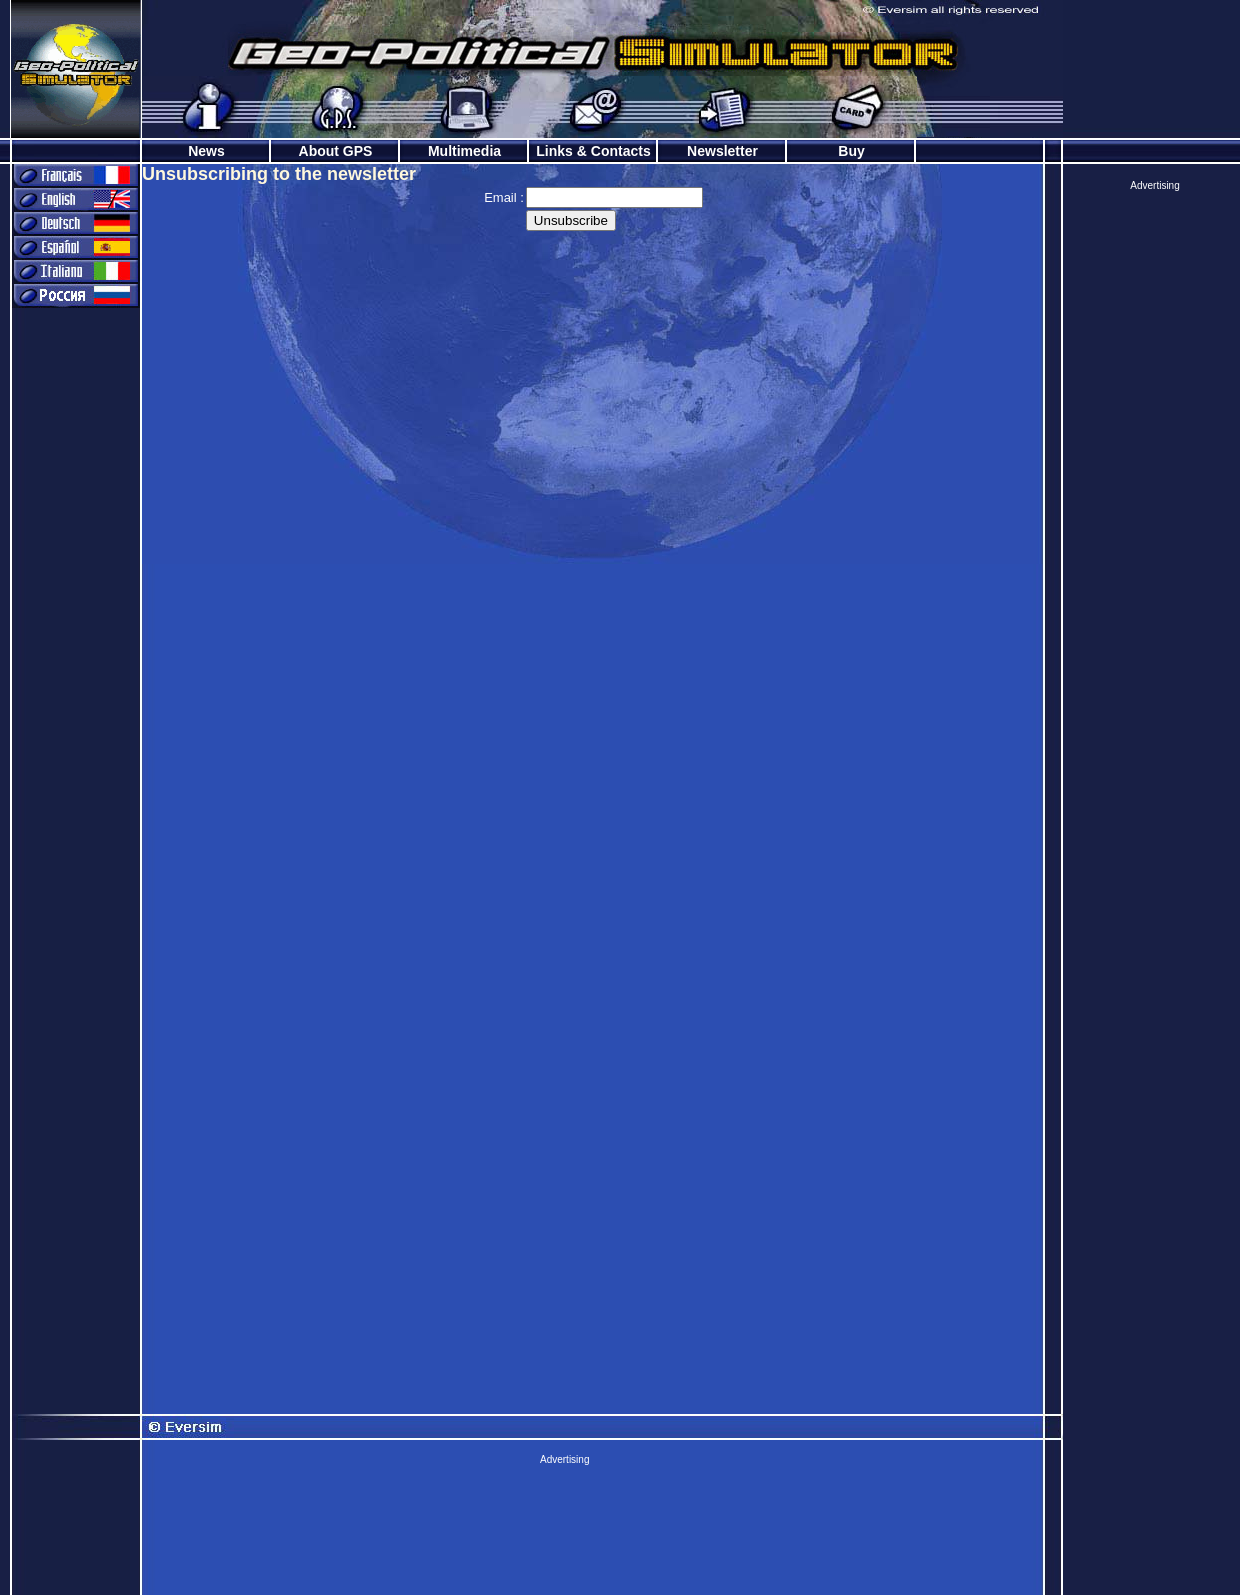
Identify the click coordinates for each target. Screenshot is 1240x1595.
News (206, 151)
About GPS (336, 151)
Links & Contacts (593, 151)
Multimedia (464, 151)
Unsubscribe (571, 220)
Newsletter (722, 151)
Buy (851, 151)
